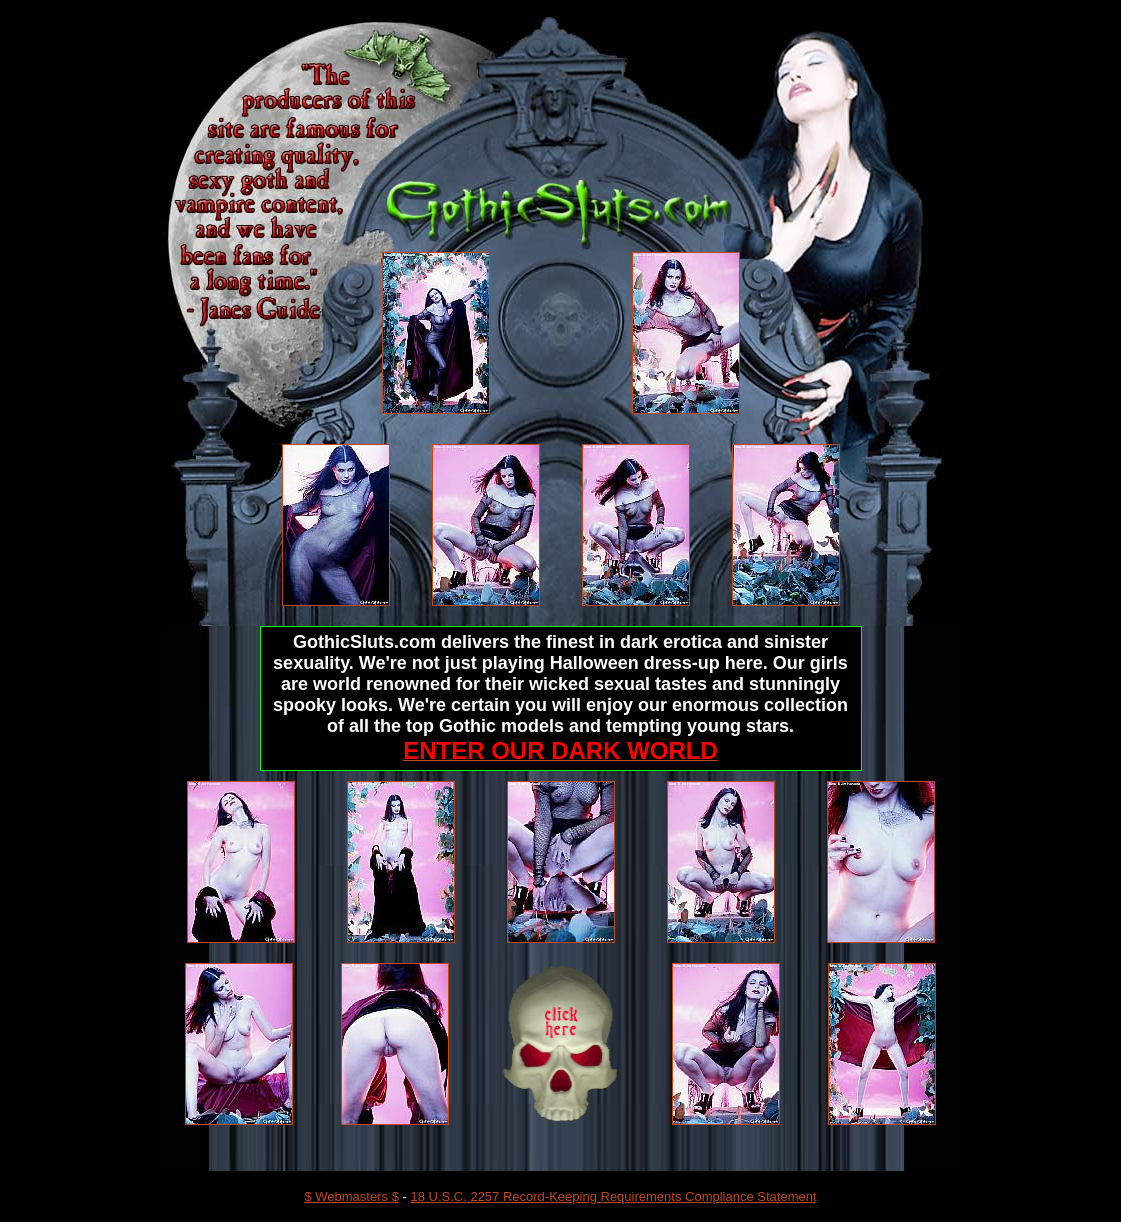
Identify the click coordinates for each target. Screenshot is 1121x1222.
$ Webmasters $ (351, 1196)
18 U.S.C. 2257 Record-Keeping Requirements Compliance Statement (613, 1196)
